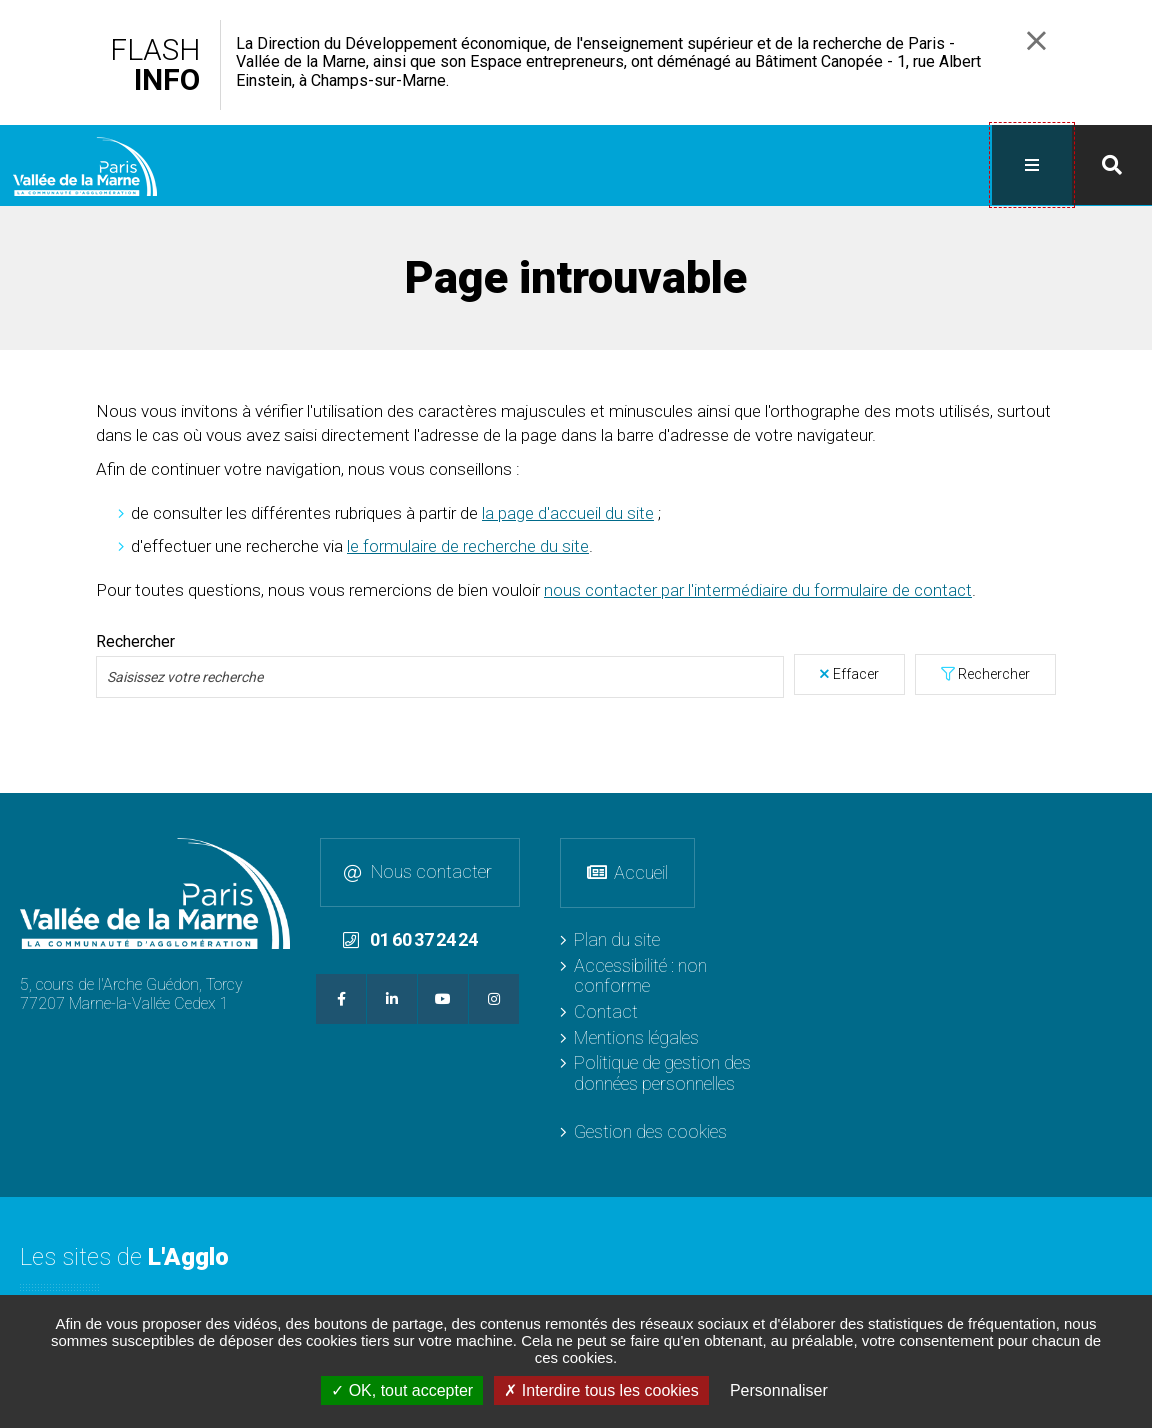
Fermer (1036, 40)
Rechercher (994, 672)
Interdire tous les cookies (601, 1390)
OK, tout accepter (402, 1390)
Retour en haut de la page (1132, 812)
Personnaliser (779, 1390)
